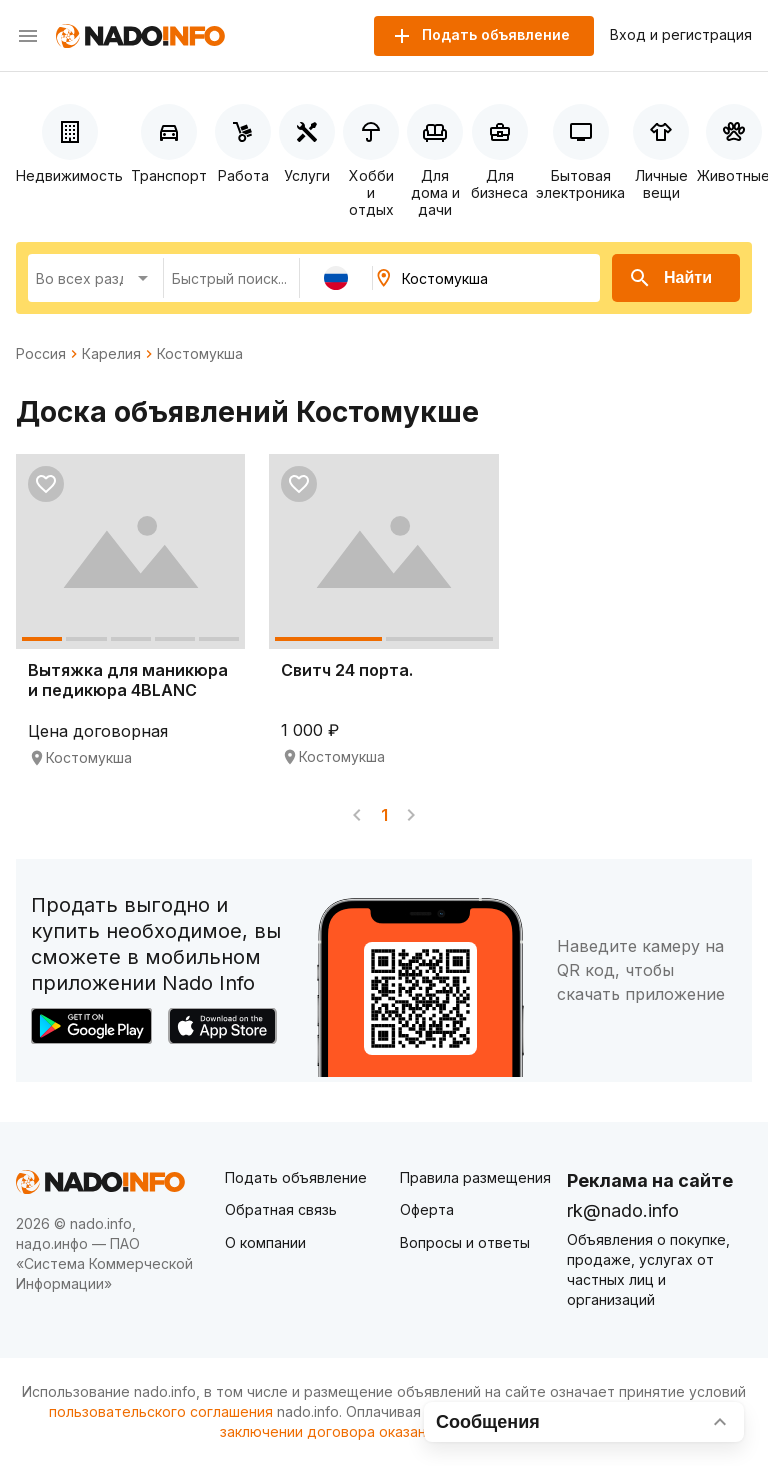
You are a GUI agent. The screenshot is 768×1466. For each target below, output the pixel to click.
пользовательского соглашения (161, 1411)
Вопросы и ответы (465, 1242)
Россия (41, 354)
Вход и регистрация (681, 35)
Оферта (427, 1209)
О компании (265, 1242)
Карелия (111, 354)
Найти (670, 278)
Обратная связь (281, 1209)
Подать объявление (296, 1177)
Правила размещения (475, 1177)
